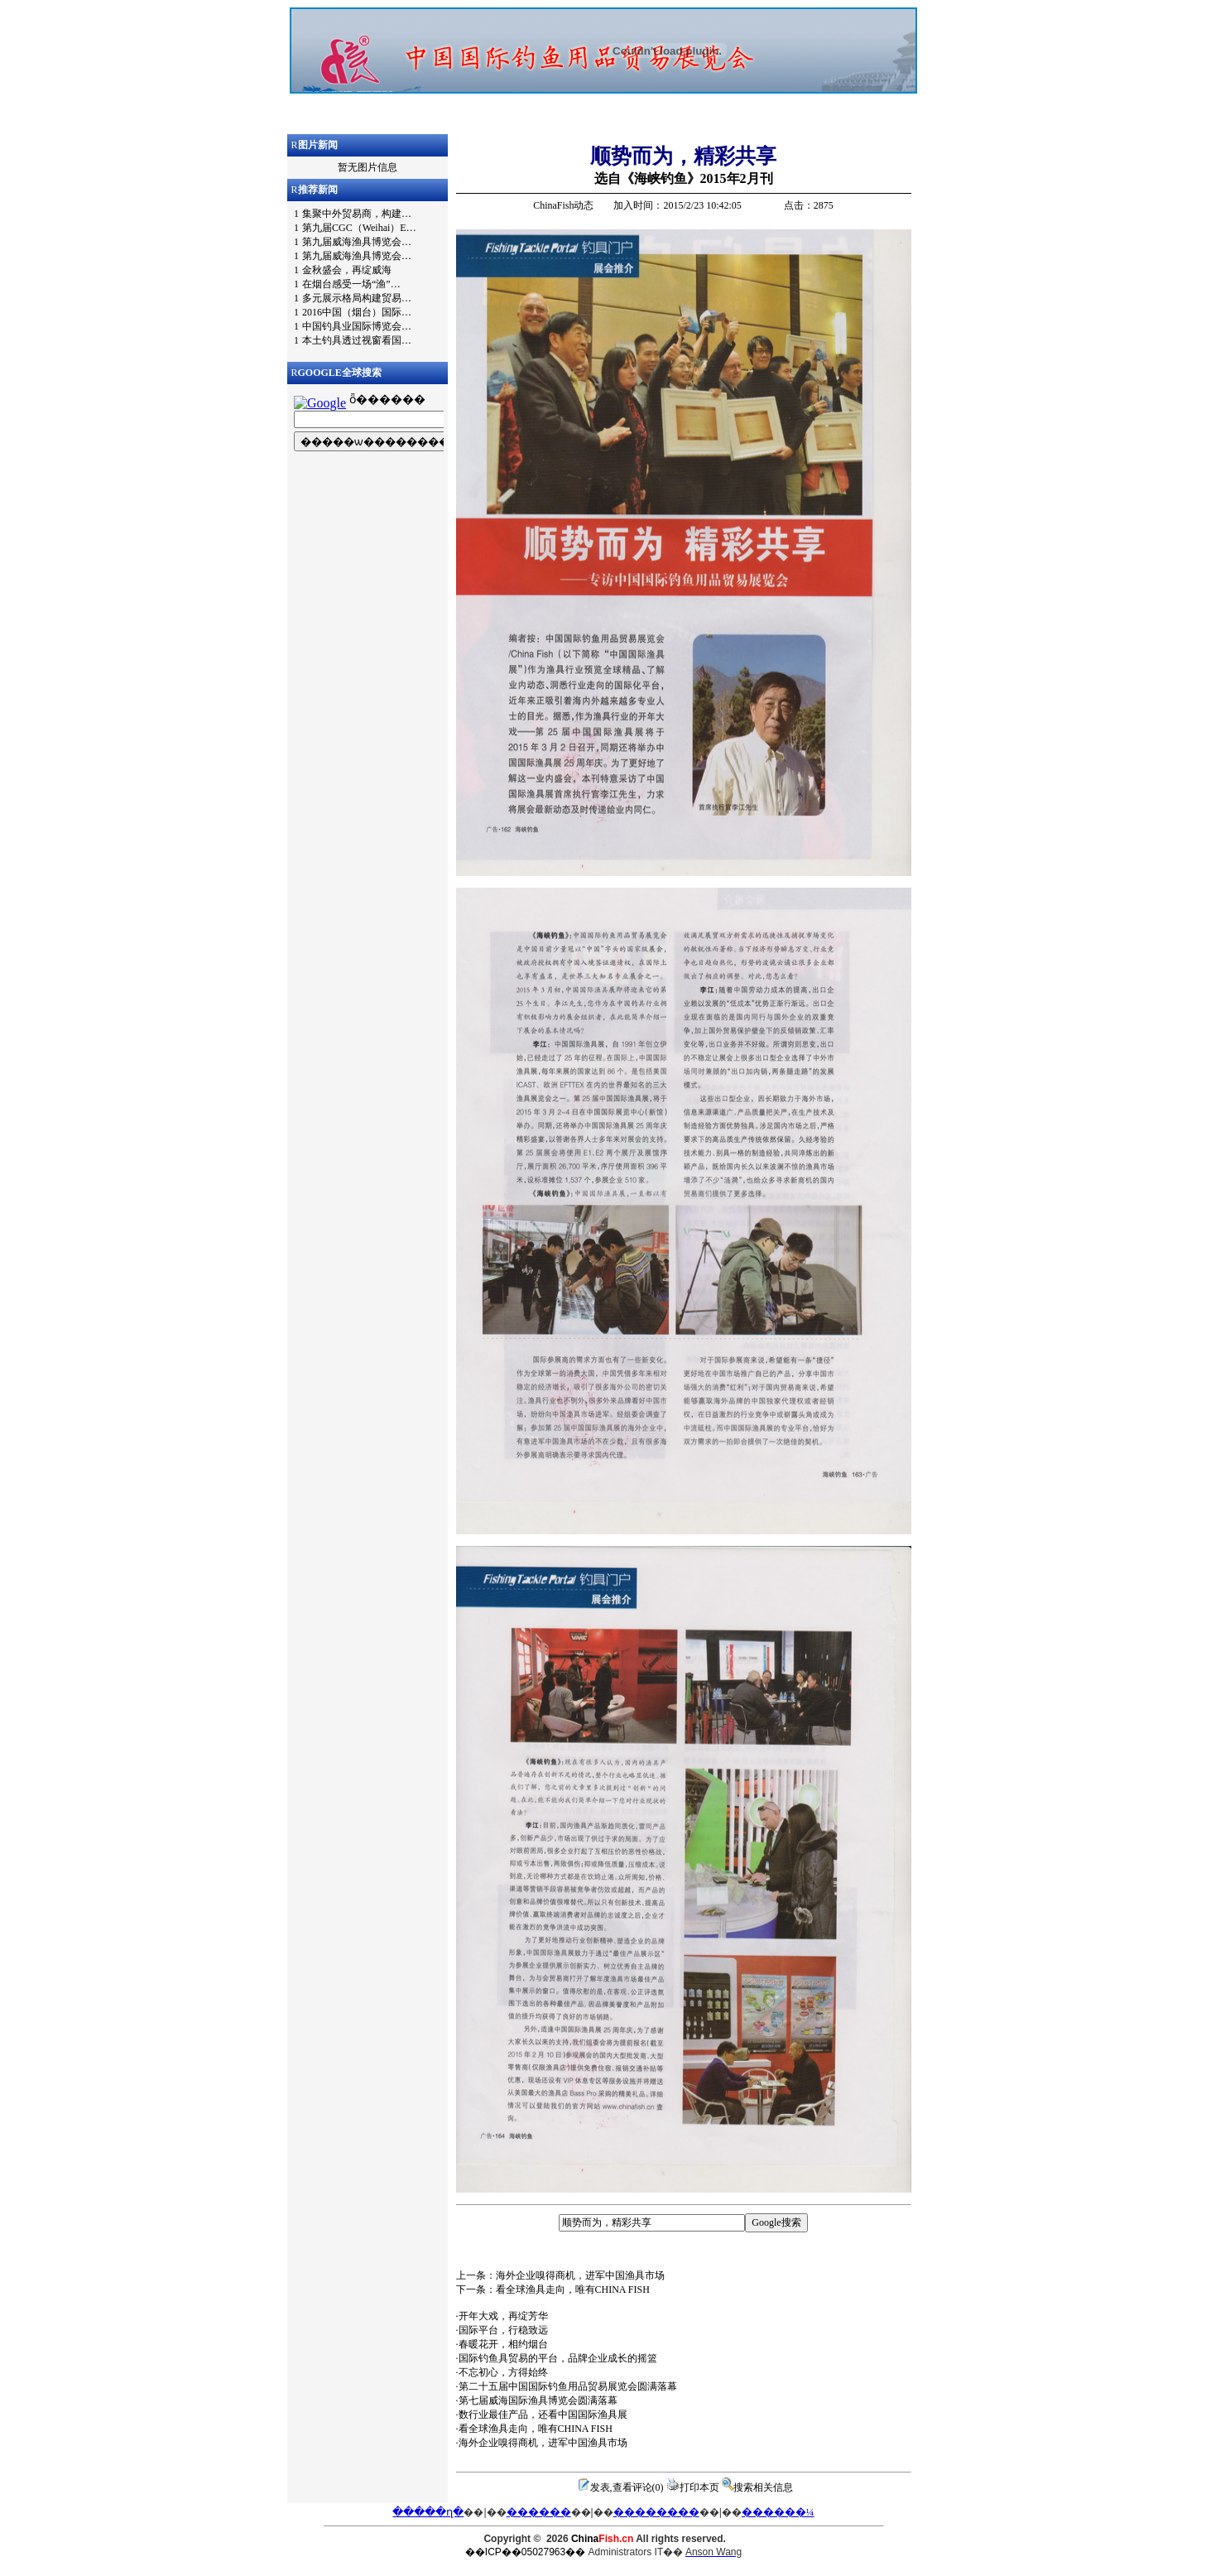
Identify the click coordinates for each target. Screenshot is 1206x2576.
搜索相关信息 (763, 2487)
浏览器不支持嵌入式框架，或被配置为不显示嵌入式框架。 (603, 70)
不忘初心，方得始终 (503, 2372)
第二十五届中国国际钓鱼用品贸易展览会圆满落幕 (568, 2386)
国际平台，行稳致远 (503, 2330)
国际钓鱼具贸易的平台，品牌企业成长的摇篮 (558, 2358)
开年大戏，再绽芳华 (503, 2316)
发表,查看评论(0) (627, 2487)
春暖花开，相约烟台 (503, 2344)
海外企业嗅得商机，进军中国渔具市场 (543, 2442)
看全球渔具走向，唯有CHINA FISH (536, 2428)
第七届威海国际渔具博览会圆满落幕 (538, 2400)
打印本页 (699, 2487)
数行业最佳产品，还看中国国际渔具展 (543, 2414)
